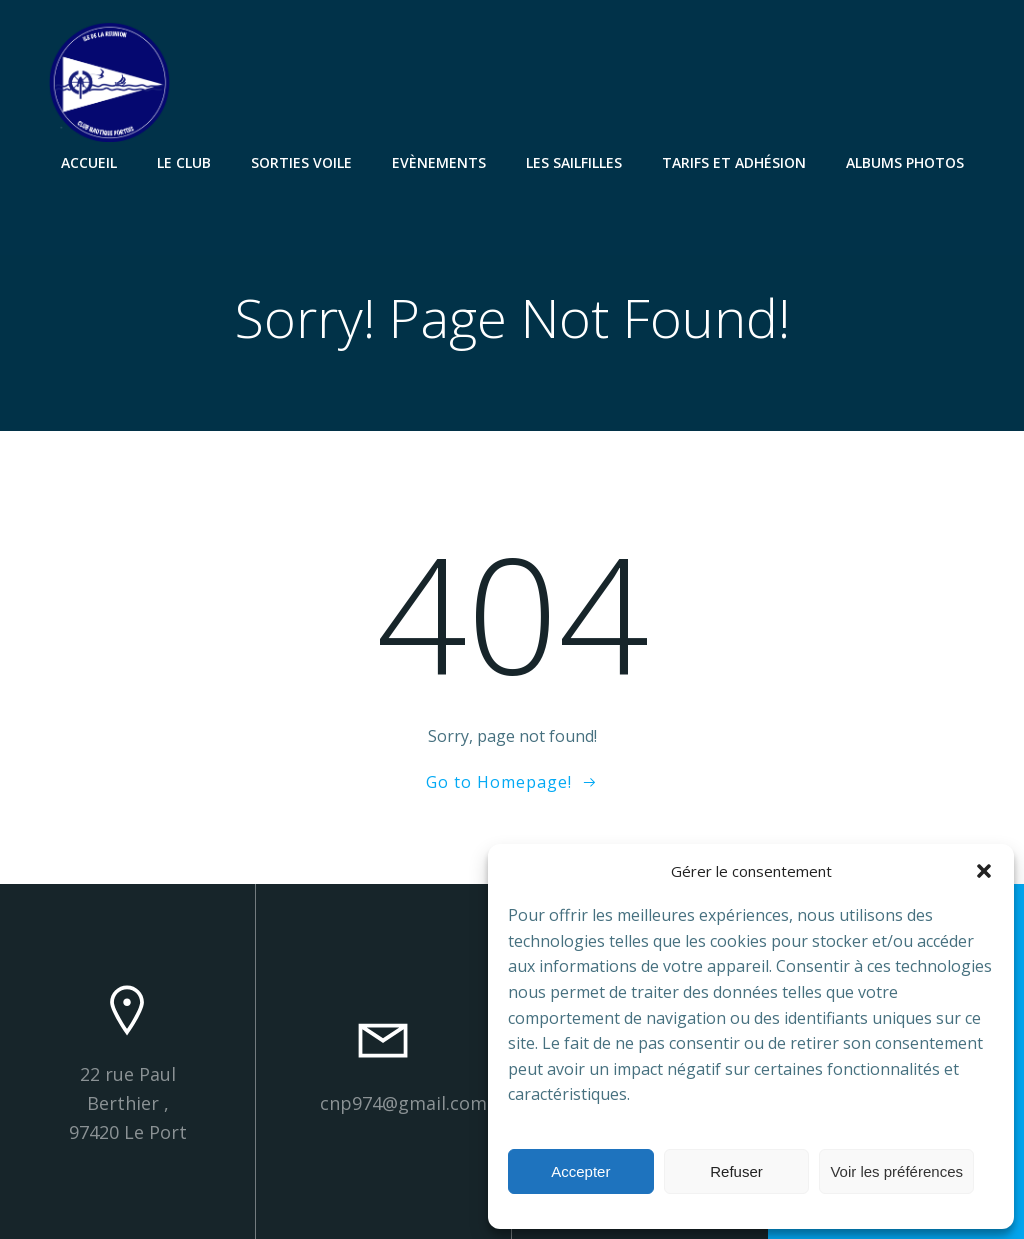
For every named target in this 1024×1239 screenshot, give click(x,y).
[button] (984, 871)
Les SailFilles (574, 162)
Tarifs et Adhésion (734, 162)
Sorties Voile (301, 162)
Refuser (736, 1171)
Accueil (89, 162)
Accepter (580, 1171)
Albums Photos (905, 162)
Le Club (184, 162)
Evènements (439, 162)
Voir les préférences (896, 1171)
